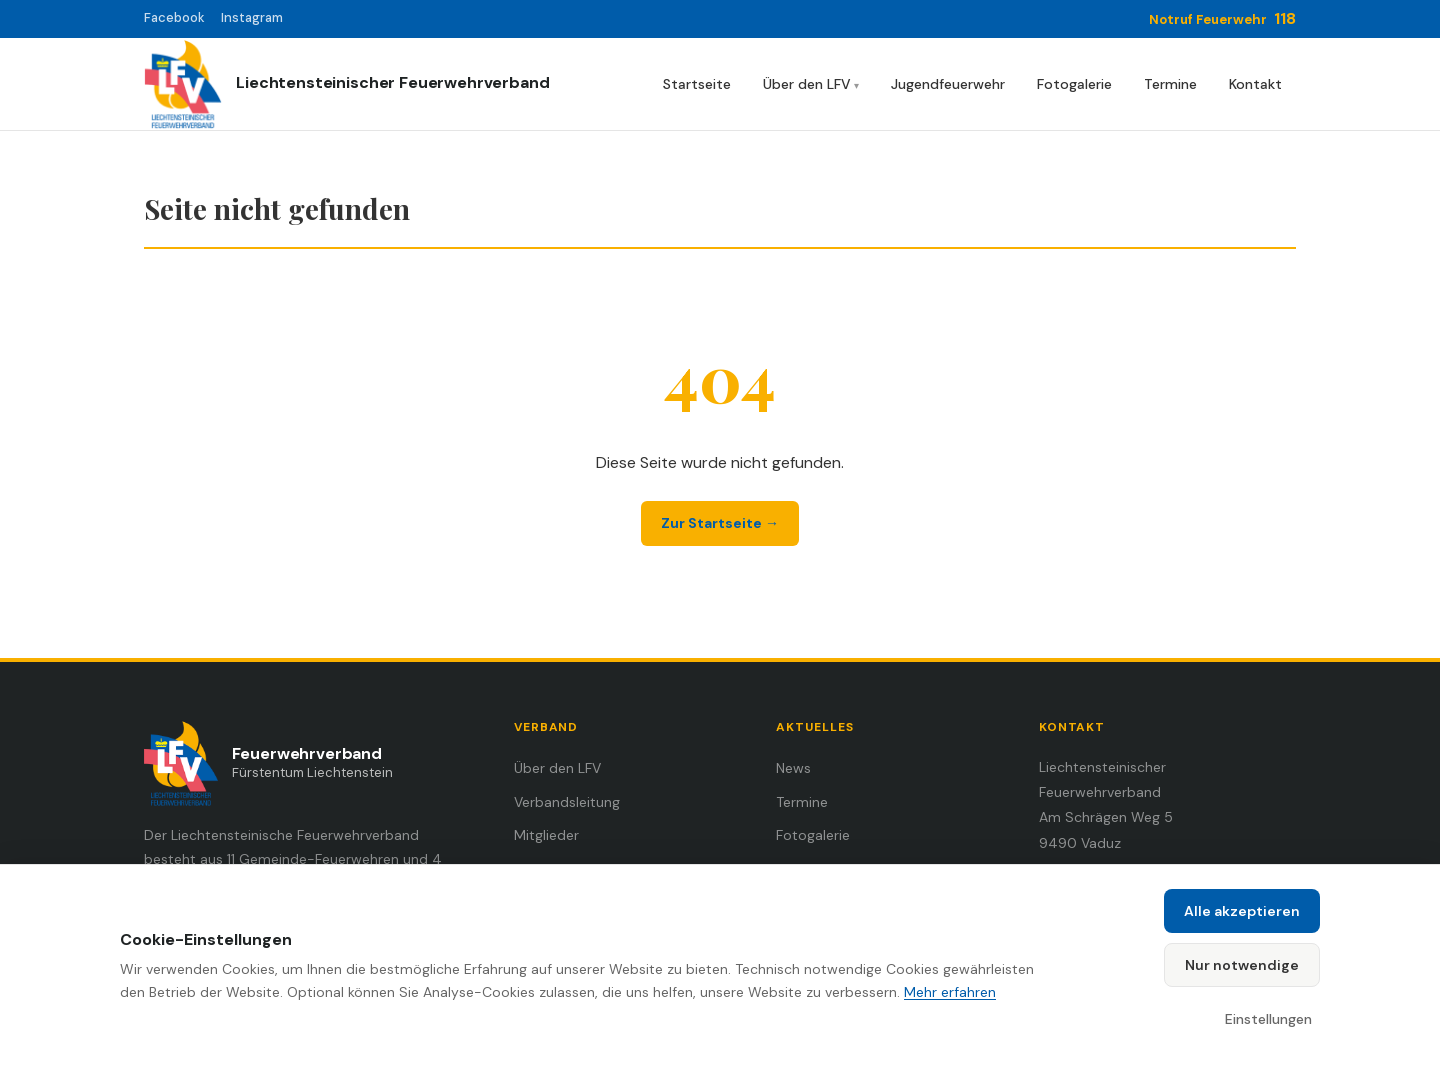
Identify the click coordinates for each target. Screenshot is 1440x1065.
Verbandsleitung (567, 802)
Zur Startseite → (720, 523)
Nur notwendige (1242, 965)
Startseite (697, 84)
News (793, 768)
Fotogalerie (1074, 84)
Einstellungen (1268, 1019)
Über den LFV (807, 84)
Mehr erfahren (950, 992)
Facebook (174, 17)
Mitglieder (546, 835)
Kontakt (1255, 84)
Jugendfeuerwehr (948, 84)
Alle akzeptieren (1242, 911)
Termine (1170, 84)
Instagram (252, 17)
